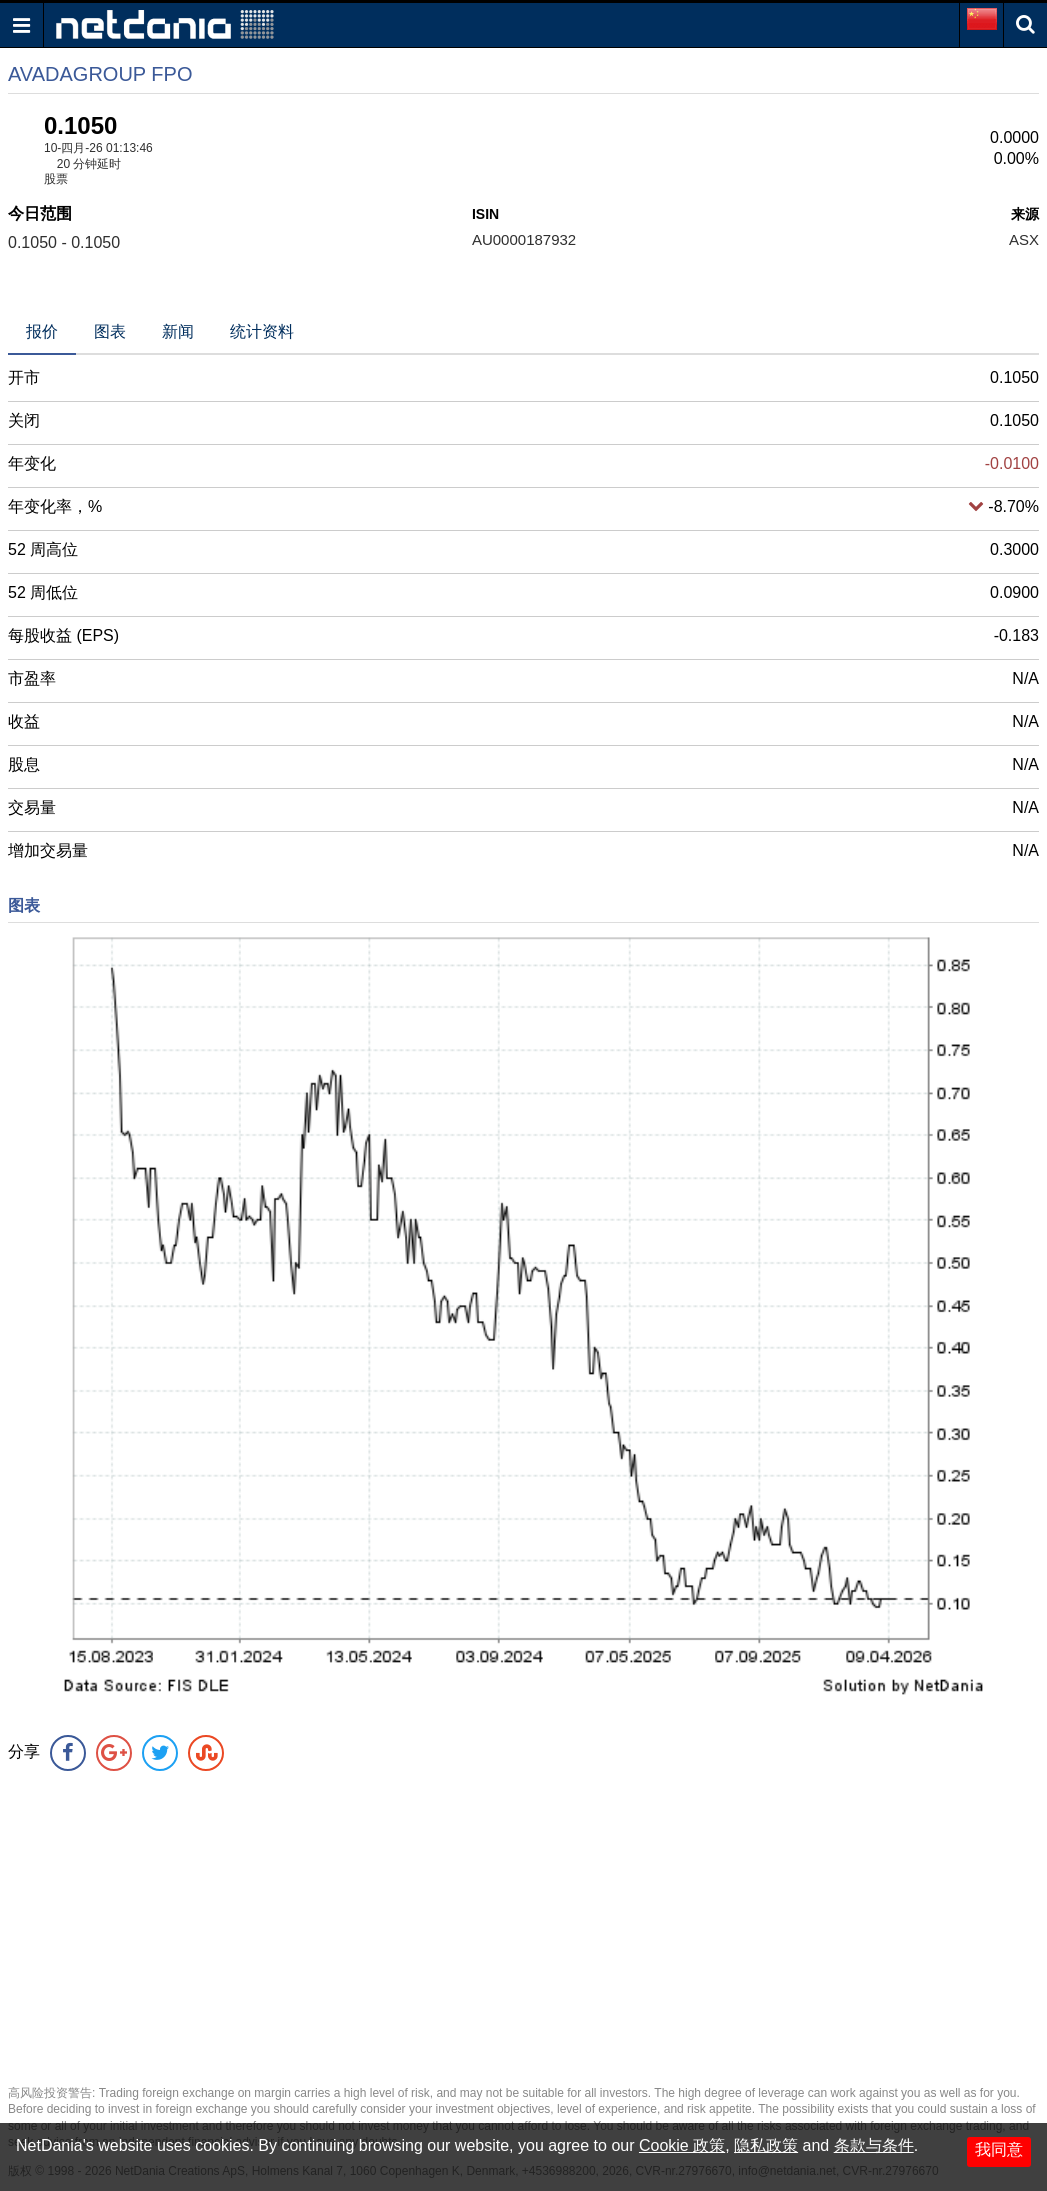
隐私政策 (766, 2145)
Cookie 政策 (682, 2145)
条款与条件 (874, 2145)
